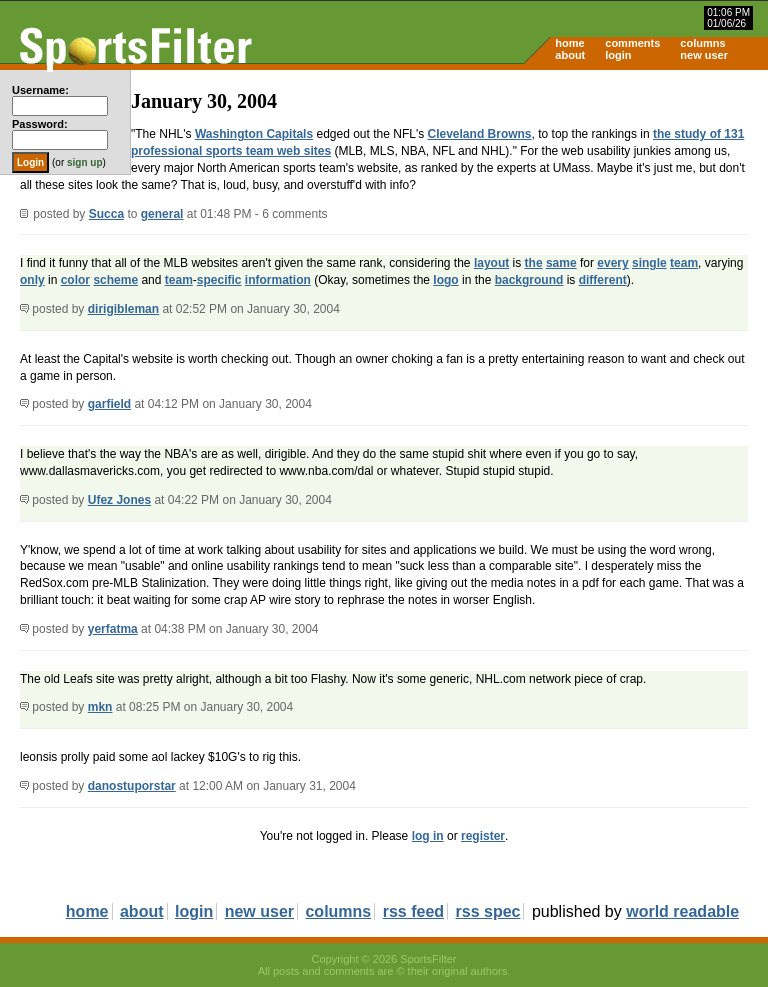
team (684, 263)
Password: (40, 124)
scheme (115, 280)
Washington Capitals (254, 134)
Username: (40, 90)
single (649, 263)
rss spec (488, 911)
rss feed (413, 911)
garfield (109, 404)
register (483, 836)
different (603, 280)
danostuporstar (132, 786)
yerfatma (113, 629)
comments (632, 43)
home (569, 43)
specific (219, 280)
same (561, 263)
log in (428, 836)
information (278, 280)
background (529, 280)
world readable (682, 911)
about (570, 55)
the (534, 263)
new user (704, 55)
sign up (85, 162)
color (75, 280)
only (32, 280)
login (618, 55)
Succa (106, 214)
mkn (100, 707)
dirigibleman (123, 309)
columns (702, 43)
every (612, 263)
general (162, 214)
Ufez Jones (119, 500)
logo (445, 280)
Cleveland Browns (480, 134)
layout (491, 263)
